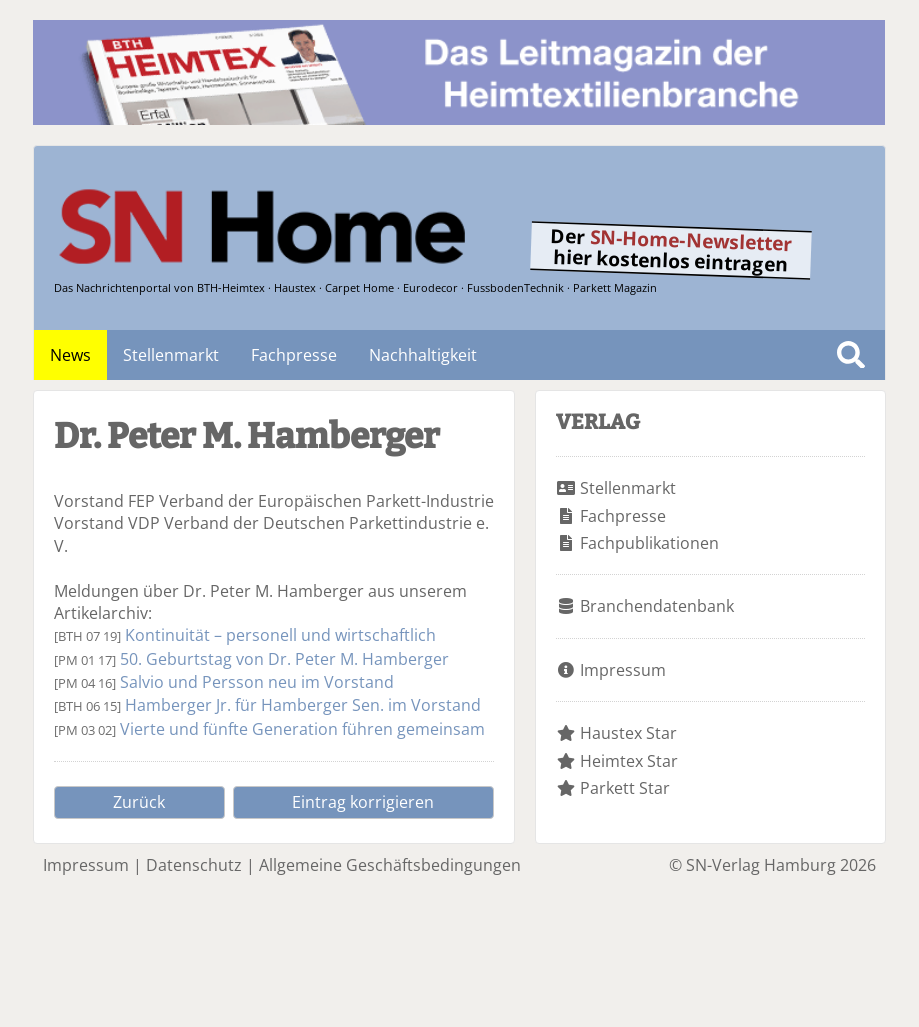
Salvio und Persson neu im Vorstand (257, 682)
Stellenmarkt (171, 355)
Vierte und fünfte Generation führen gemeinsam (302, 729)
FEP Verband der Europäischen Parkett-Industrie (311, 501)
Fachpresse (294, 355)
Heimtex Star (629, 761)
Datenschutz (194, 865)
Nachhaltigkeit (423, 355)
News (70, 355)
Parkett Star (625, 788)
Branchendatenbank (657, 606)
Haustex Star (628, 733)
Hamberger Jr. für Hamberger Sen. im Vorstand (303, 705)
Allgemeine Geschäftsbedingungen (390, 865)
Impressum (623, 670)
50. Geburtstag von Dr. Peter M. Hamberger (284, 659)
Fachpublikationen (649, 543)
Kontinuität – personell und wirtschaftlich (280, 635)
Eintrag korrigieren (363, 802)
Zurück (139, 802)
